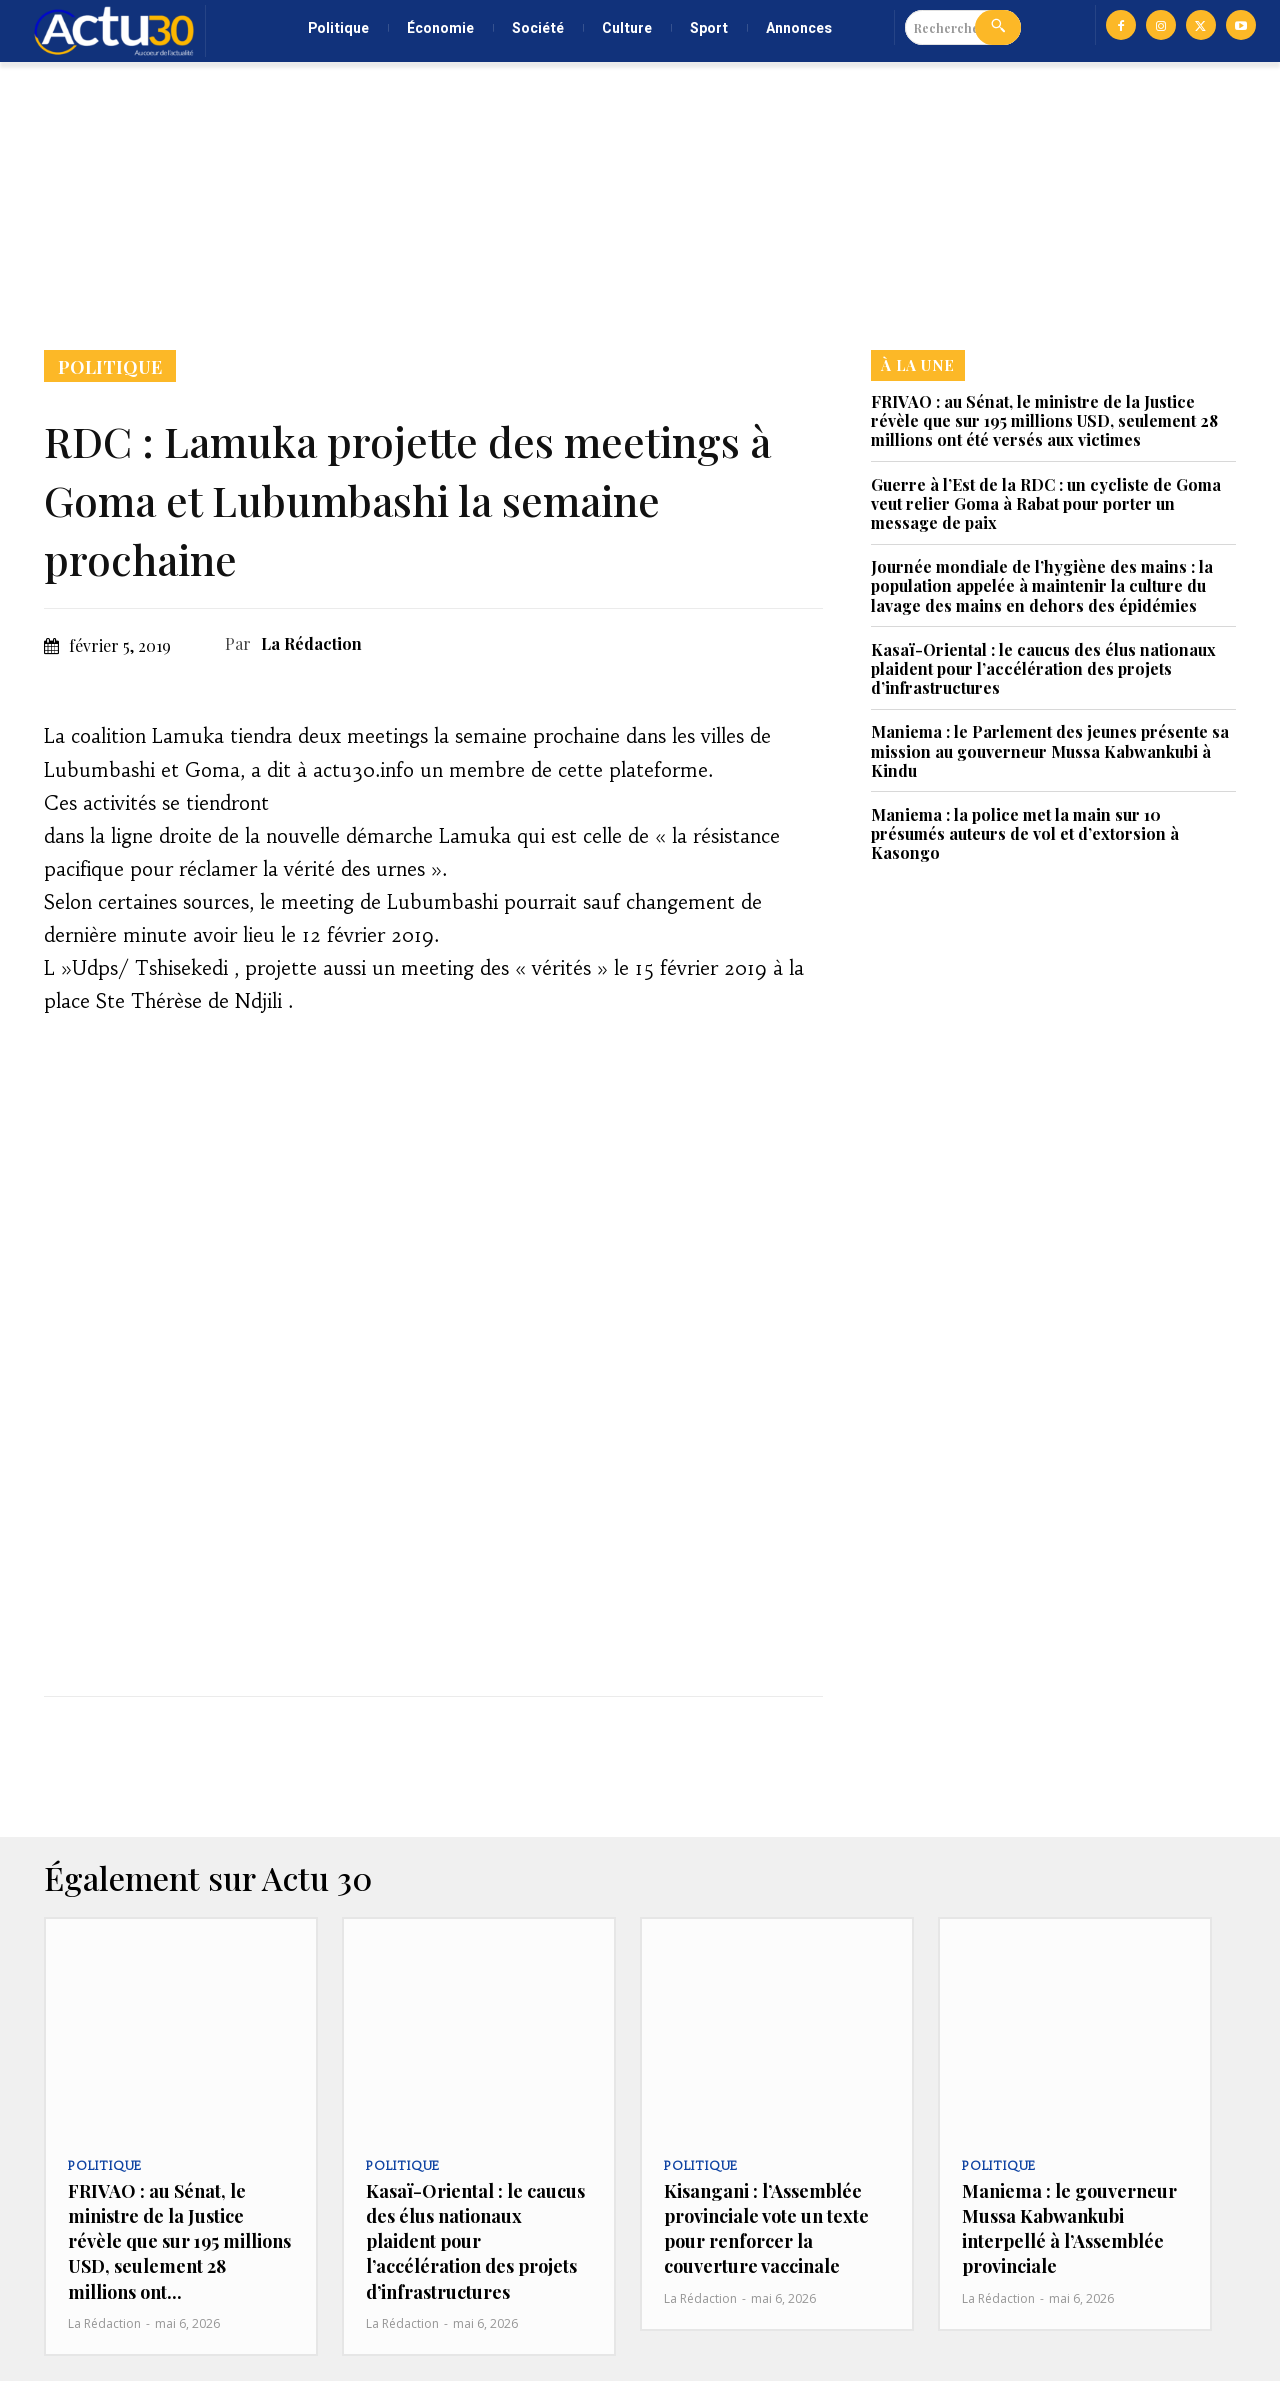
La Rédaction (311, 643)
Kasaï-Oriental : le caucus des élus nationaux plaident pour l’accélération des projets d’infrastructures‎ (1043, 668)
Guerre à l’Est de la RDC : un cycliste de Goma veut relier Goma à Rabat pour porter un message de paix (1046, 503)
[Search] (998, 27)
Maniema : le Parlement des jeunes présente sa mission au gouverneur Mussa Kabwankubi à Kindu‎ (1050, 750)
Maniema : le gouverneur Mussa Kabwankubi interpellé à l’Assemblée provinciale (1069, 2229)
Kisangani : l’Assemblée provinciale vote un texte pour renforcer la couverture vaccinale (766, 2229)
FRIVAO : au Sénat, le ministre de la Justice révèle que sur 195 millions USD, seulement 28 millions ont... (179, 2241)
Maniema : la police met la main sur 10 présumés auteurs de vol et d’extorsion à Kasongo (1025, 833)
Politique (110, 366)
